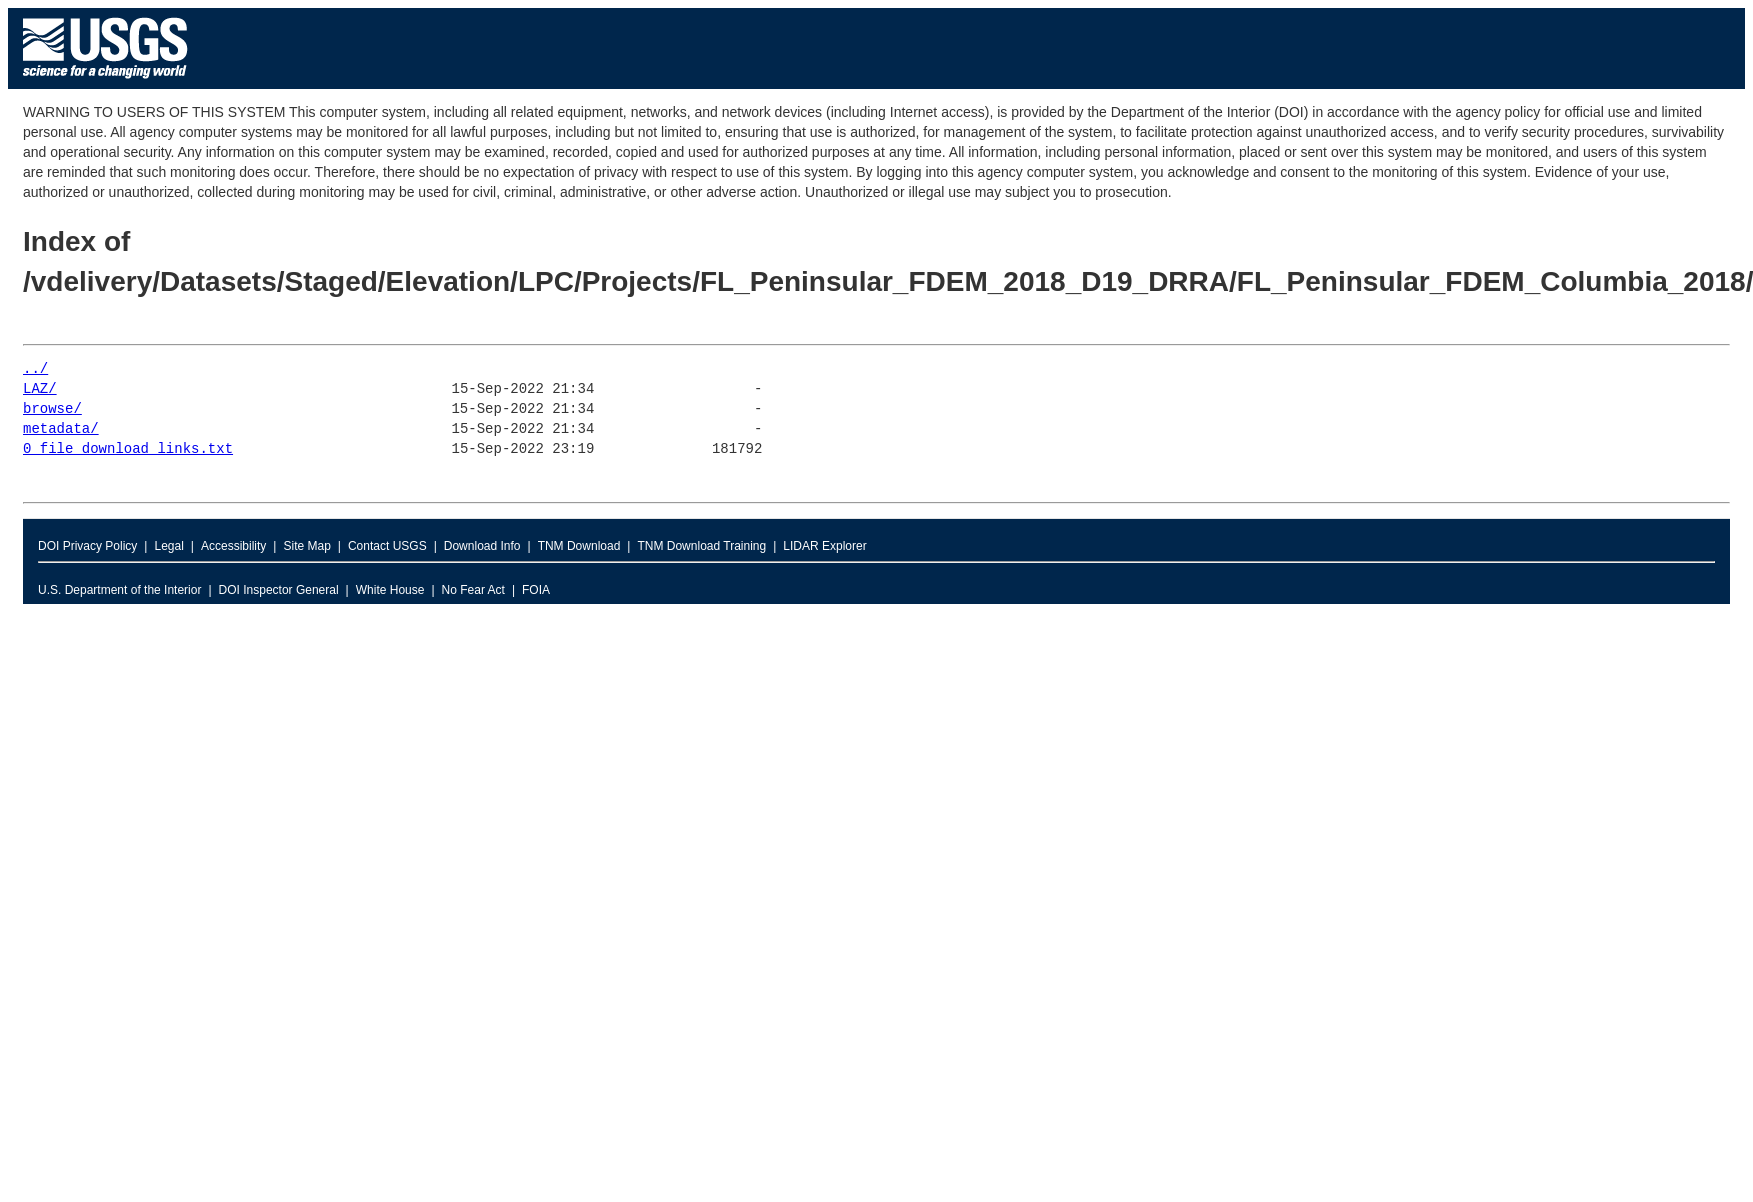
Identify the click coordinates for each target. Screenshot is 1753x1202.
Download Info (482, 546)
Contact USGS (387, 546)
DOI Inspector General (279, 590)
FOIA (536, 590)
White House (390, 590)
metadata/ (61, 429)
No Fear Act (473, 590)
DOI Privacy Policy (87, 546)
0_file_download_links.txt (128, 449)
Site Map (306, 546)
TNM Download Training (701, 546)
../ (35, 369)
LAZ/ (40, 389)
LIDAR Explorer (824, 546)
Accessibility (233, 546)
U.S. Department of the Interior (119, 590)
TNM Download (579, 546)
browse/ (52, 409)
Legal (168, 546)
